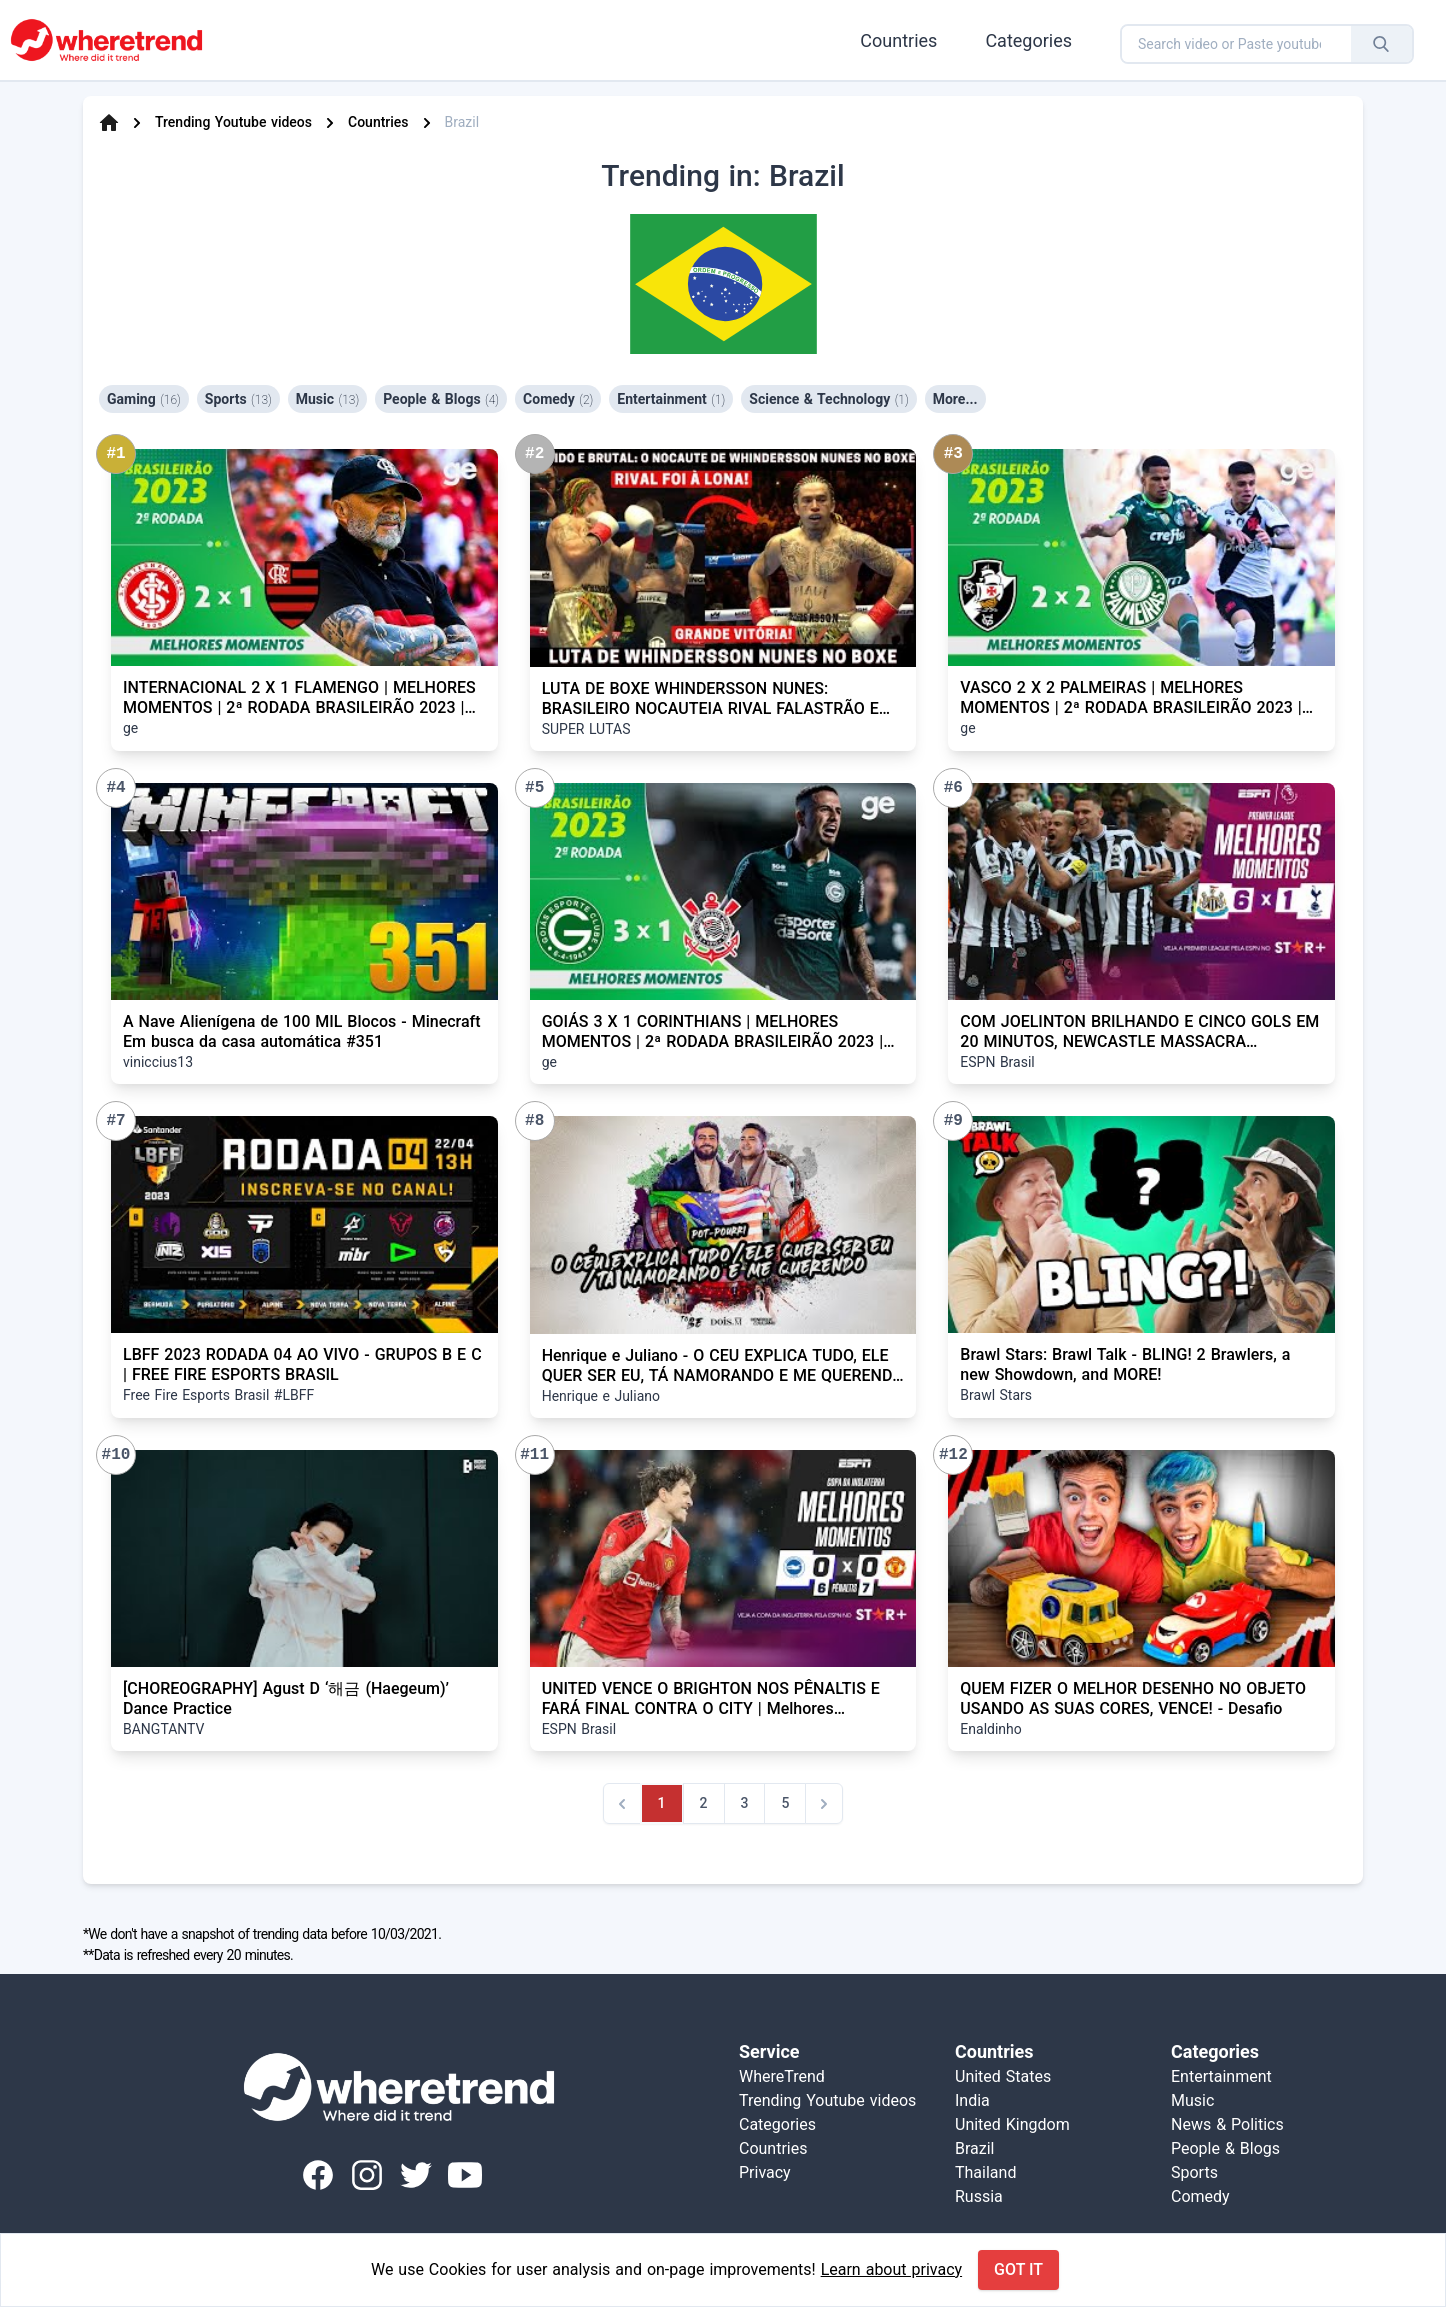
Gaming (144, 399)
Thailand (985, 2172)
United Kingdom (1012, 2124)
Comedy (558, 399)
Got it (1018, 2269)
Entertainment (671, 399)
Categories (1028, 40)
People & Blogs (441, 399)
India (972, 2100)
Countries (898, 40)
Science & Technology (828, 399)
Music (327, 399)
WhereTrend (782, 2076)
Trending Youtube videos (233, 122)
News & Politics (1227, 2124)
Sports (238, 399)
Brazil (975, 2148)
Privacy (765, 2172)
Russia (979, 2196)
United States (1003, 2076)
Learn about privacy (891, 2269)
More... (955, 399)
